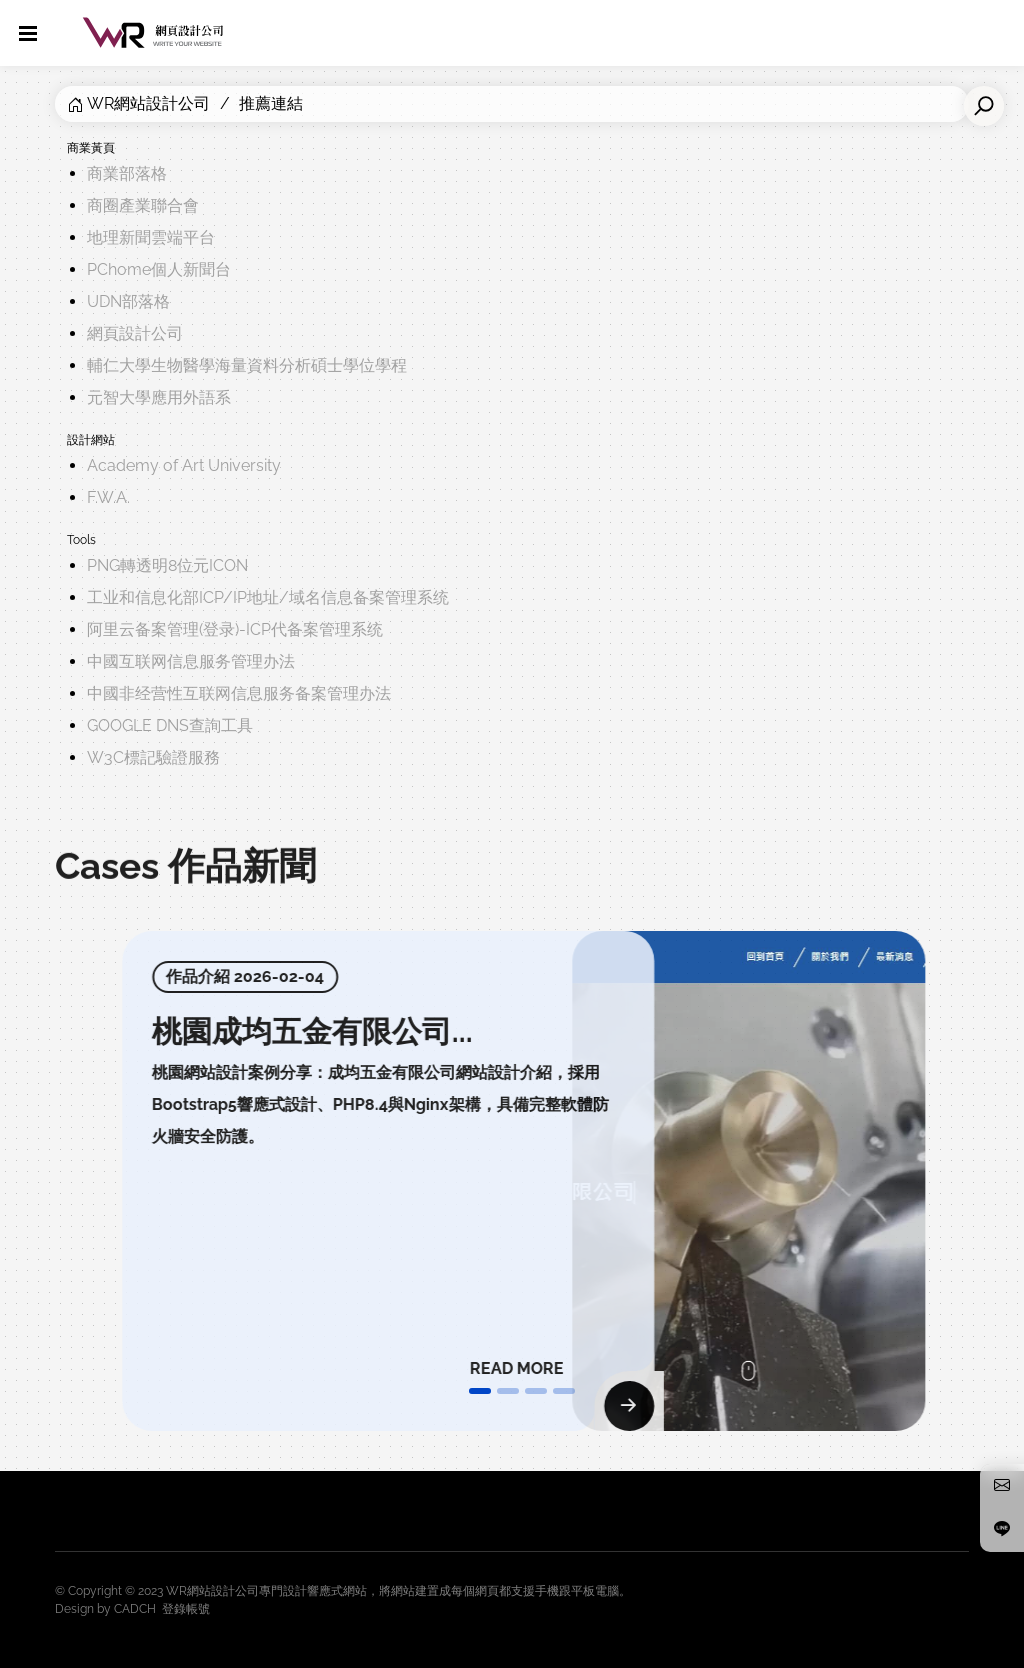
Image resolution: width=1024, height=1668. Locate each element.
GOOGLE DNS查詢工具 (170, 725)
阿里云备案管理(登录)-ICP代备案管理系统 (235, 629)
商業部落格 (127, 173)
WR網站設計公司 (148, 103)
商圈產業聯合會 (143, 205)
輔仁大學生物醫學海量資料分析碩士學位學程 (247, 365)
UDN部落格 (128, 301)
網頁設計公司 (135, 333)
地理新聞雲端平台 (151, 237)
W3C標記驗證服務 (153, 757)
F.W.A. (108, 497)
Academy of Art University (184, 465)
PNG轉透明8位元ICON (167, 565)
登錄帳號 (186, 1609)
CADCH (135, 1609)
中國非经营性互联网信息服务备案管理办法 (239, 693)
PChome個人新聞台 (159, 269)
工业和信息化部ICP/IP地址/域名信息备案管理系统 (268, 597)
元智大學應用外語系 (159, 397)
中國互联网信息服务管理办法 (191, 661)
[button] (480, 1391)
